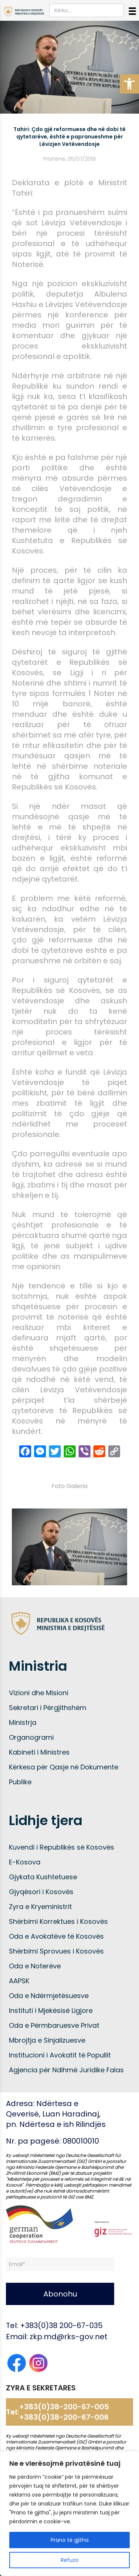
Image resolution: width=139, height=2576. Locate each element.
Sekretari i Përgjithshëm (47, 1707)
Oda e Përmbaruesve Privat (54, 2025)
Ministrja (22, 1722)
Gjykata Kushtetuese (43, 1877)
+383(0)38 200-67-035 (61, 2325)
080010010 (81, 2141)
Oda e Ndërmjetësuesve (49, 1995)
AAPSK (19, 1980)
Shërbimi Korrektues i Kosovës (58, 1921)
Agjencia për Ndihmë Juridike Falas (66, 2070)
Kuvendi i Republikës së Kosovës (61, 1847)
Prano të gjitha (70, 2540)
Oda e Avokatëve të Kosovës (56, 1936)
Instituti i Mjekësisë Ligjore (51, 2010)
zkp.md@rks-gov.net (68, 2336)
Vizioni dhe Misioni (38, 1692)
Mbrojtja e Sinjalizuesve (47, 2040)
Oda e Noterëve (35, 1966)
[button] (129, 84)
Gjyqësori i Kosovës (41, 1891)
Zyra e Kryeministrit (40, 1906)
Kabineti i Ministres (39, 1752)
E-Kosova (24, 1862)
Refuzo (70, 2560)
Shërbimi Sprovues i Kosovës (56, 1951)
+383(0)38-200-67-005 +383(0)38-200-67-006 (64, 2412)
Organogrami (31, 1737)
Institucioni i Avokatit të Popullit (60, 2055)
